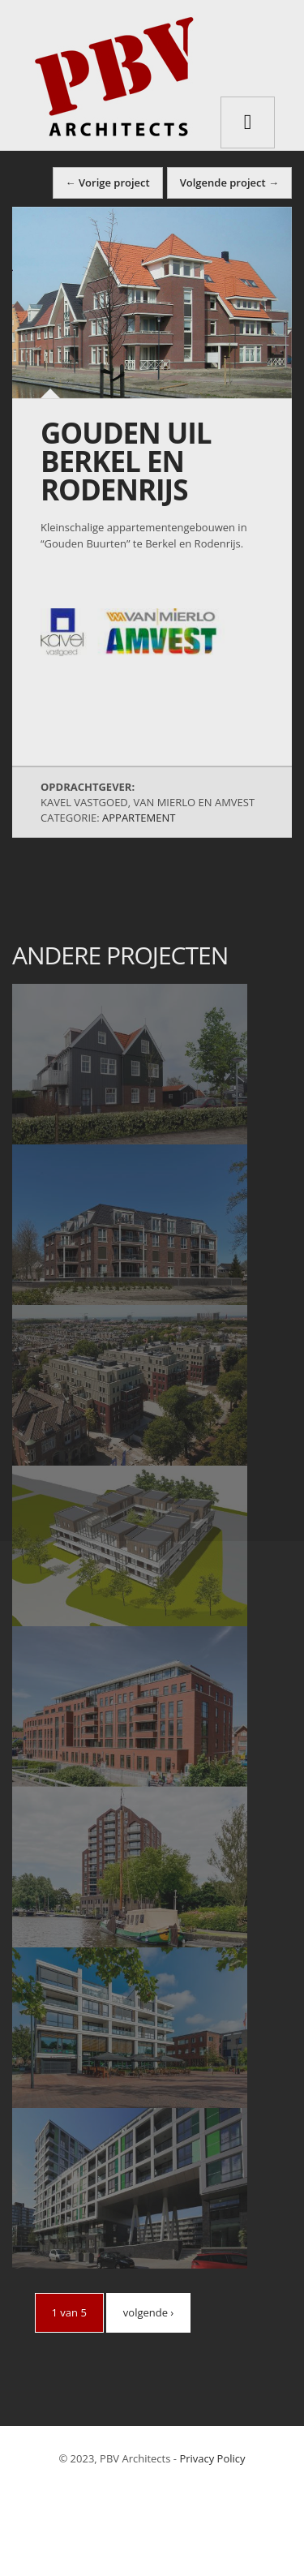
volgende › (148, 2312)
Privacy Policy (212, 2458)
